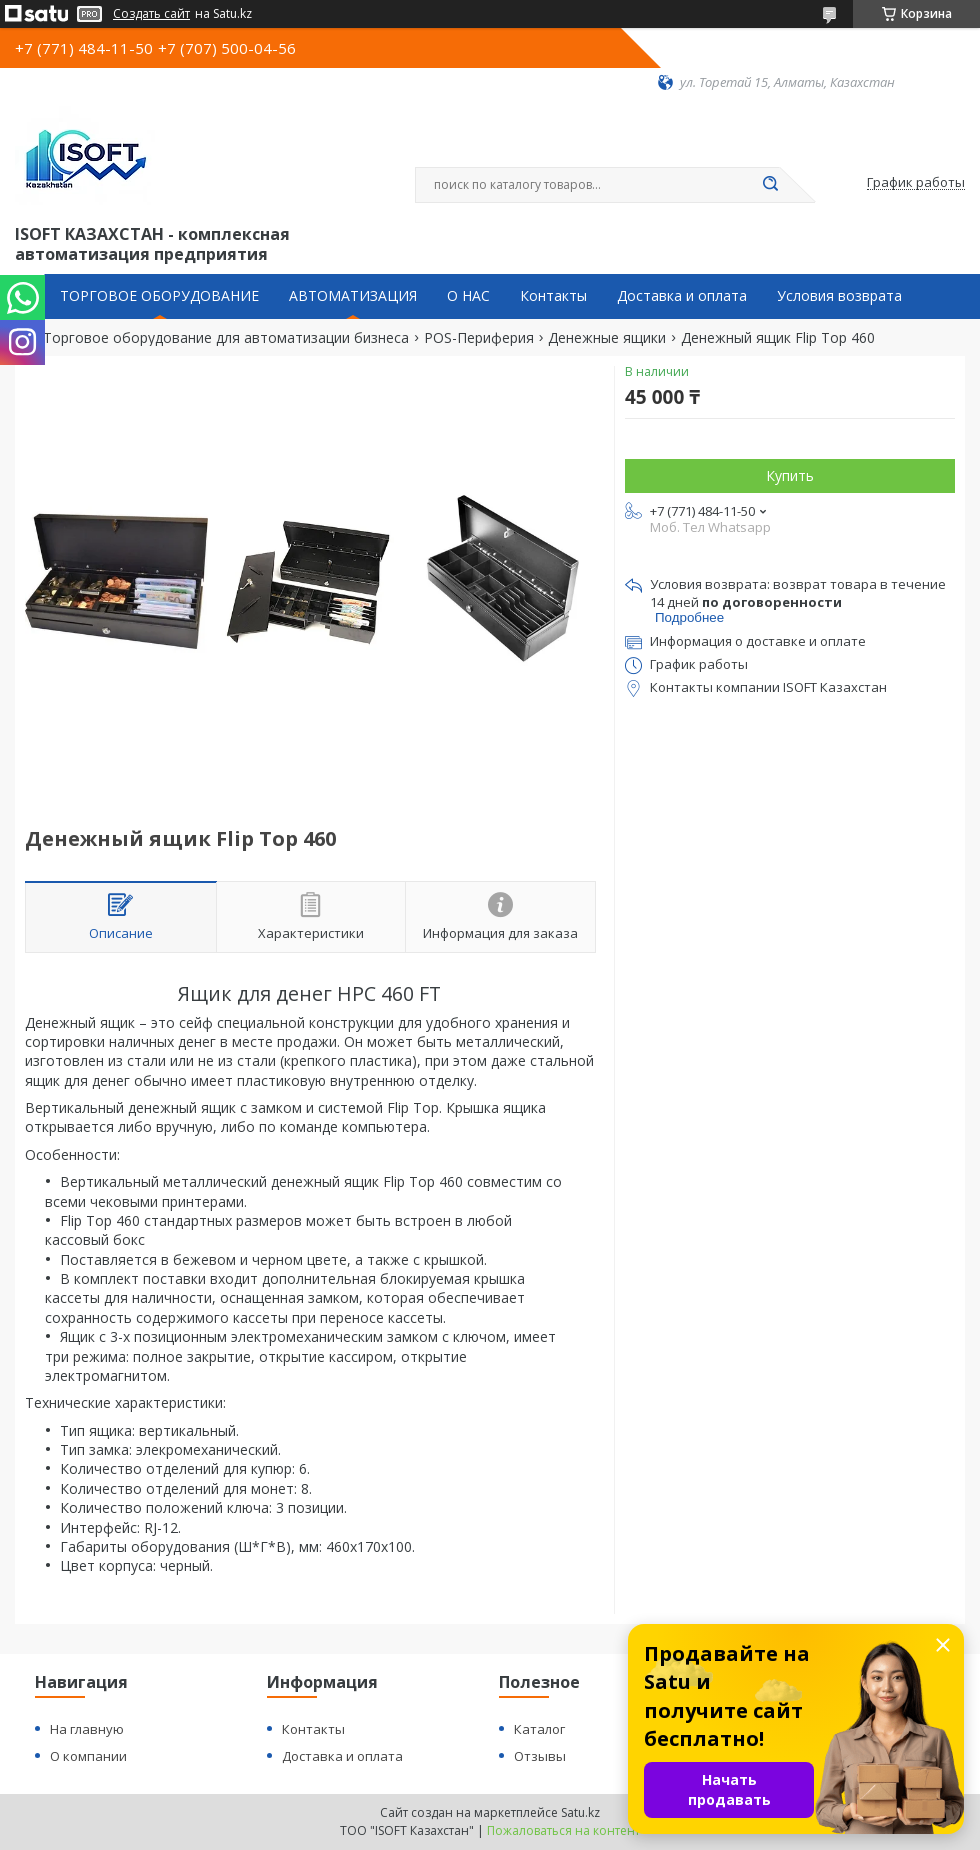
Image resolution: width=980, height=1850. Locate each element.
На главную (87, 1729)
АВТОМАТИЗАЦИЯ (353, 296)
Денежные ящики (607, 338)
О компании (88, 1756)
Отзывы (540, 1756)
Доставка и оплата (682, 296)
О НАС (468, 296)
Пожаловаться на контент (563, 1830)
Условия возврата (839, 296)
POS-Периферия (479, 338)
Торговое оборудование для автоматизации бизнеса (226, 338)
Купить (790, 475)
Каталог (539, 1729)
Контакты (553, 296)
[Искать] (770, 185)
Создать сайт (151, 14)
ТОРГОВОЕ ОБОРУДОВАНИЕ (159, 296)
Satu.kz (580, 1812)
